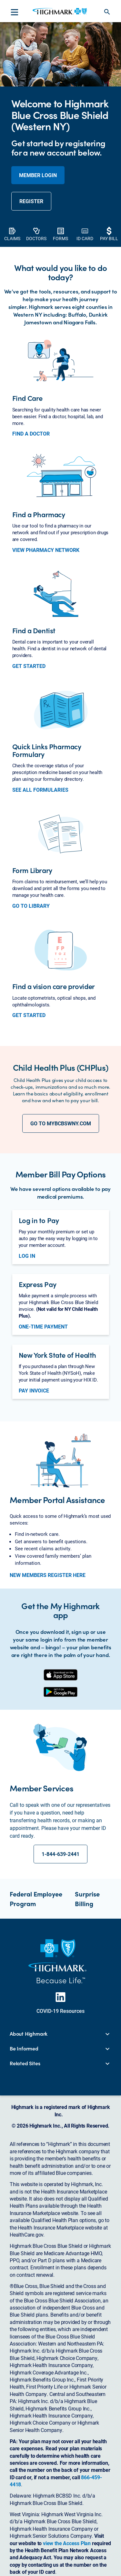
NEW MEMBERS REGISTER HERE (48, 1575)
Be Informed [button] (24, 2048)
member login (38, 175)
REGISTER (31, 201)
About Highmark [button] (28, 2033)
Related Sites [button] (25, 2063)
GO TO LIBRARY (31, 906)
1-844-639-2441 (60, 1854)
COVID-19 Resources (60, 2010)
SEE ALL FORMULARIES (40, 790)
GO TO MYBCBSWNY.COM (60, 1123)
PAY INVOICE (34, 1390)
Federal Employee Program (36, 1898)
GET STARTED (28, 666)
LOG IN (27, 1256)
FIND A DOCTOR (31, 433)
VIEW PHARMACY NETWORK (45, 550)
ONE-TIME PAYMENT (43, 1326)
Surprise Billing (87, 1898)
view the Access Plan (67, 2543)
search (107, 12)
